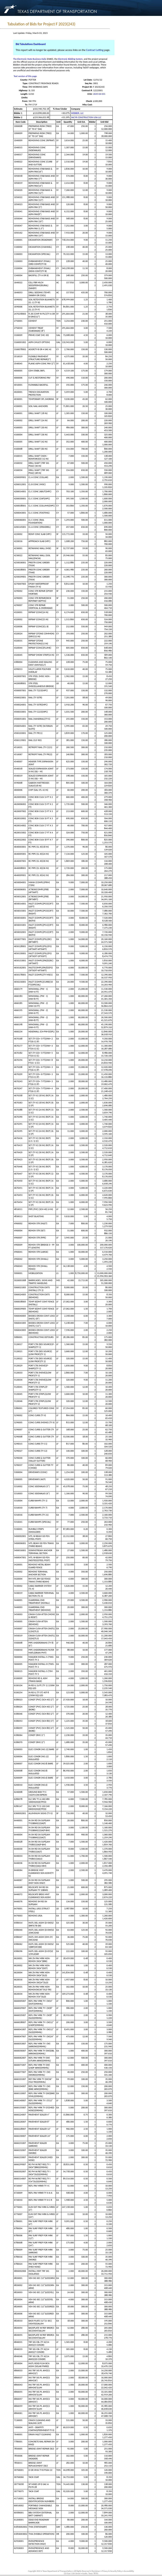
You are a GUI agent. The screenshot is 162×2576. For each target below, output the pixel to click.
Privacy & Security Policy (112, 2571)
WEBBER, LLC (77, 113)
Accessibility (129, 2571)
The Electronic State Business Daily (29, 59)
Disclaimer (95, 2571)
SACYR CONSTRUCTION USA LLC (86, 117)
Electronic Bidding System (70, 59)
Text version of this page (25, 76)
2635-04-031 (99, 94)
